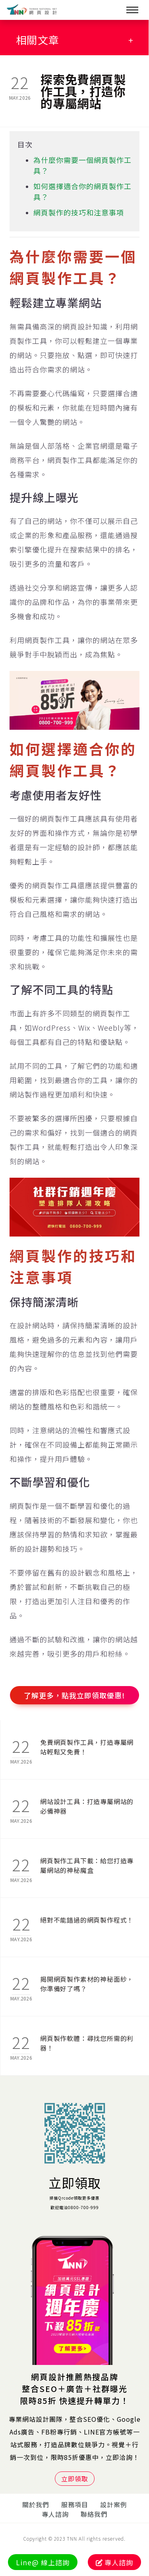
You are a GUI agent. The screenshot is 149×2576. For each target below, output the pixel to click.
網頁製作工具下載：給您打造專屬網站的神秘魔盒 (87, 1865)
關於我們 (35, 2504)
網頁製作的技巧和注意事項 (78, 212)
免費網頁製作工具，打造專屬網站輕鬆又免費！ (87, 1746)
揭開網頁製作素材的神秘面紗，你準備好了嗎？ (87, 1983)
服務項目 (74, 2504)
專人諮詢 (55, 2514)
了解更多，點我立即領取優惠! (74, 1695)
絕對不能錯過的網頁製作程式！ (87, 1920)
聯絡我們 (94, 2514)
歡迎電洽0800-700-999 (74, 2207)
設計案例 (113, 2504)
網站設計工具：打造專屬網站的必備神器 (87, 1806)
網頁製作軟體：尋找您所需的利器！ (87, 2043)
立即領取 (74, 2182)
